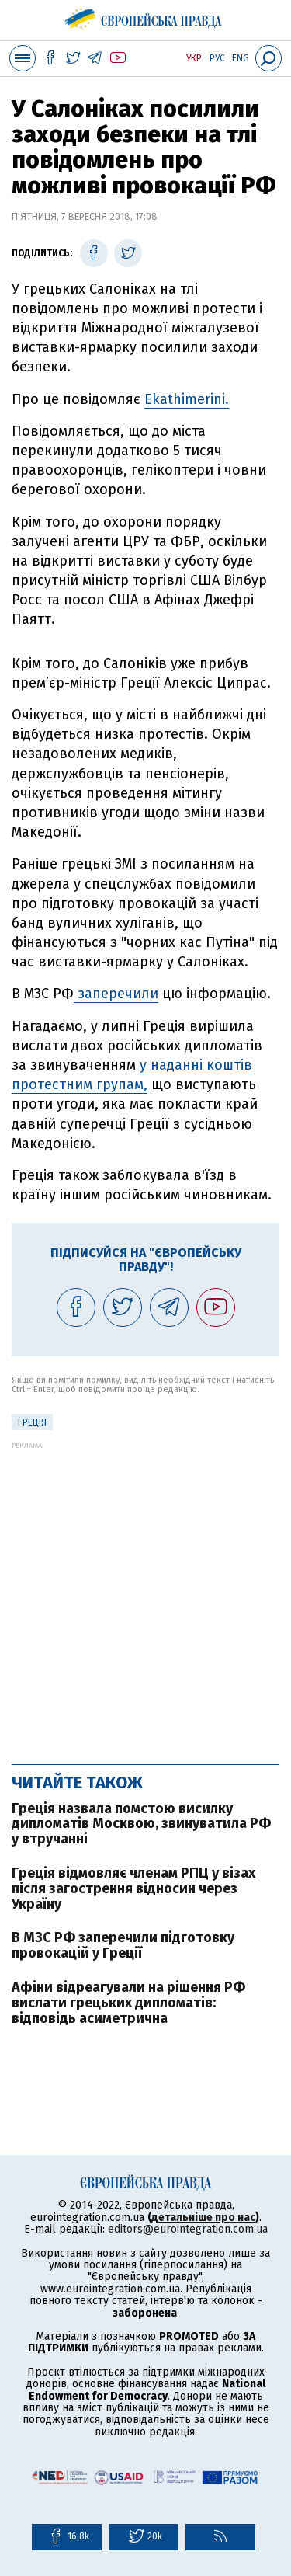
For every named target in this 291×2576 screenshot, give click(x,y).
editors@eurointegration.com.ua (188, 2229)
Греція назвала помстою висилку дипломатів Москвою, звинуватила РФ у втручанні (141, 1824)
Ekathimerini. (186, 399)
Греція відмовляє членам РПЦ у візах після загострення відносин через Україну (133, 1888)
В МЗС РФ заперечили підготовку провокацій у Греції (123, 1945)
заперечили (116, 993)
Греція (32, 1422)
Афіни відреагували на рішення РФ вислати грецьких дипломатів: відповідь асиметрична (128, 2003)
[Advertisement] (145, 1595)
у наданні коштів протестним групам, (132, 1075)
